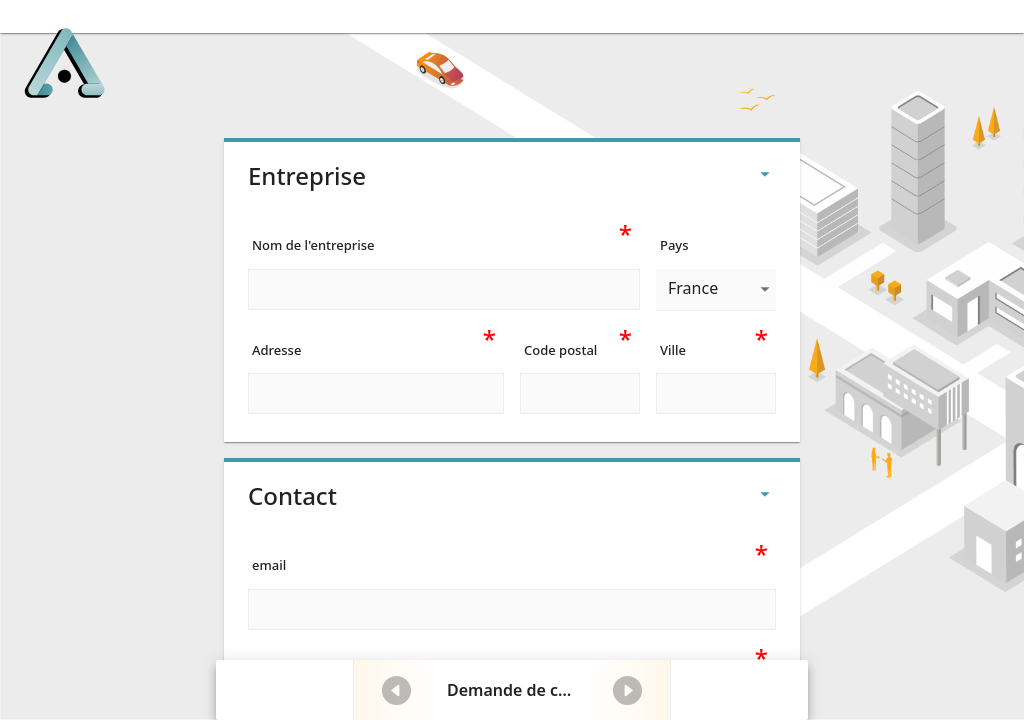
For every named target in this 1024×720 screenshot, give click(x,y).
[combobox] (716, 289)
